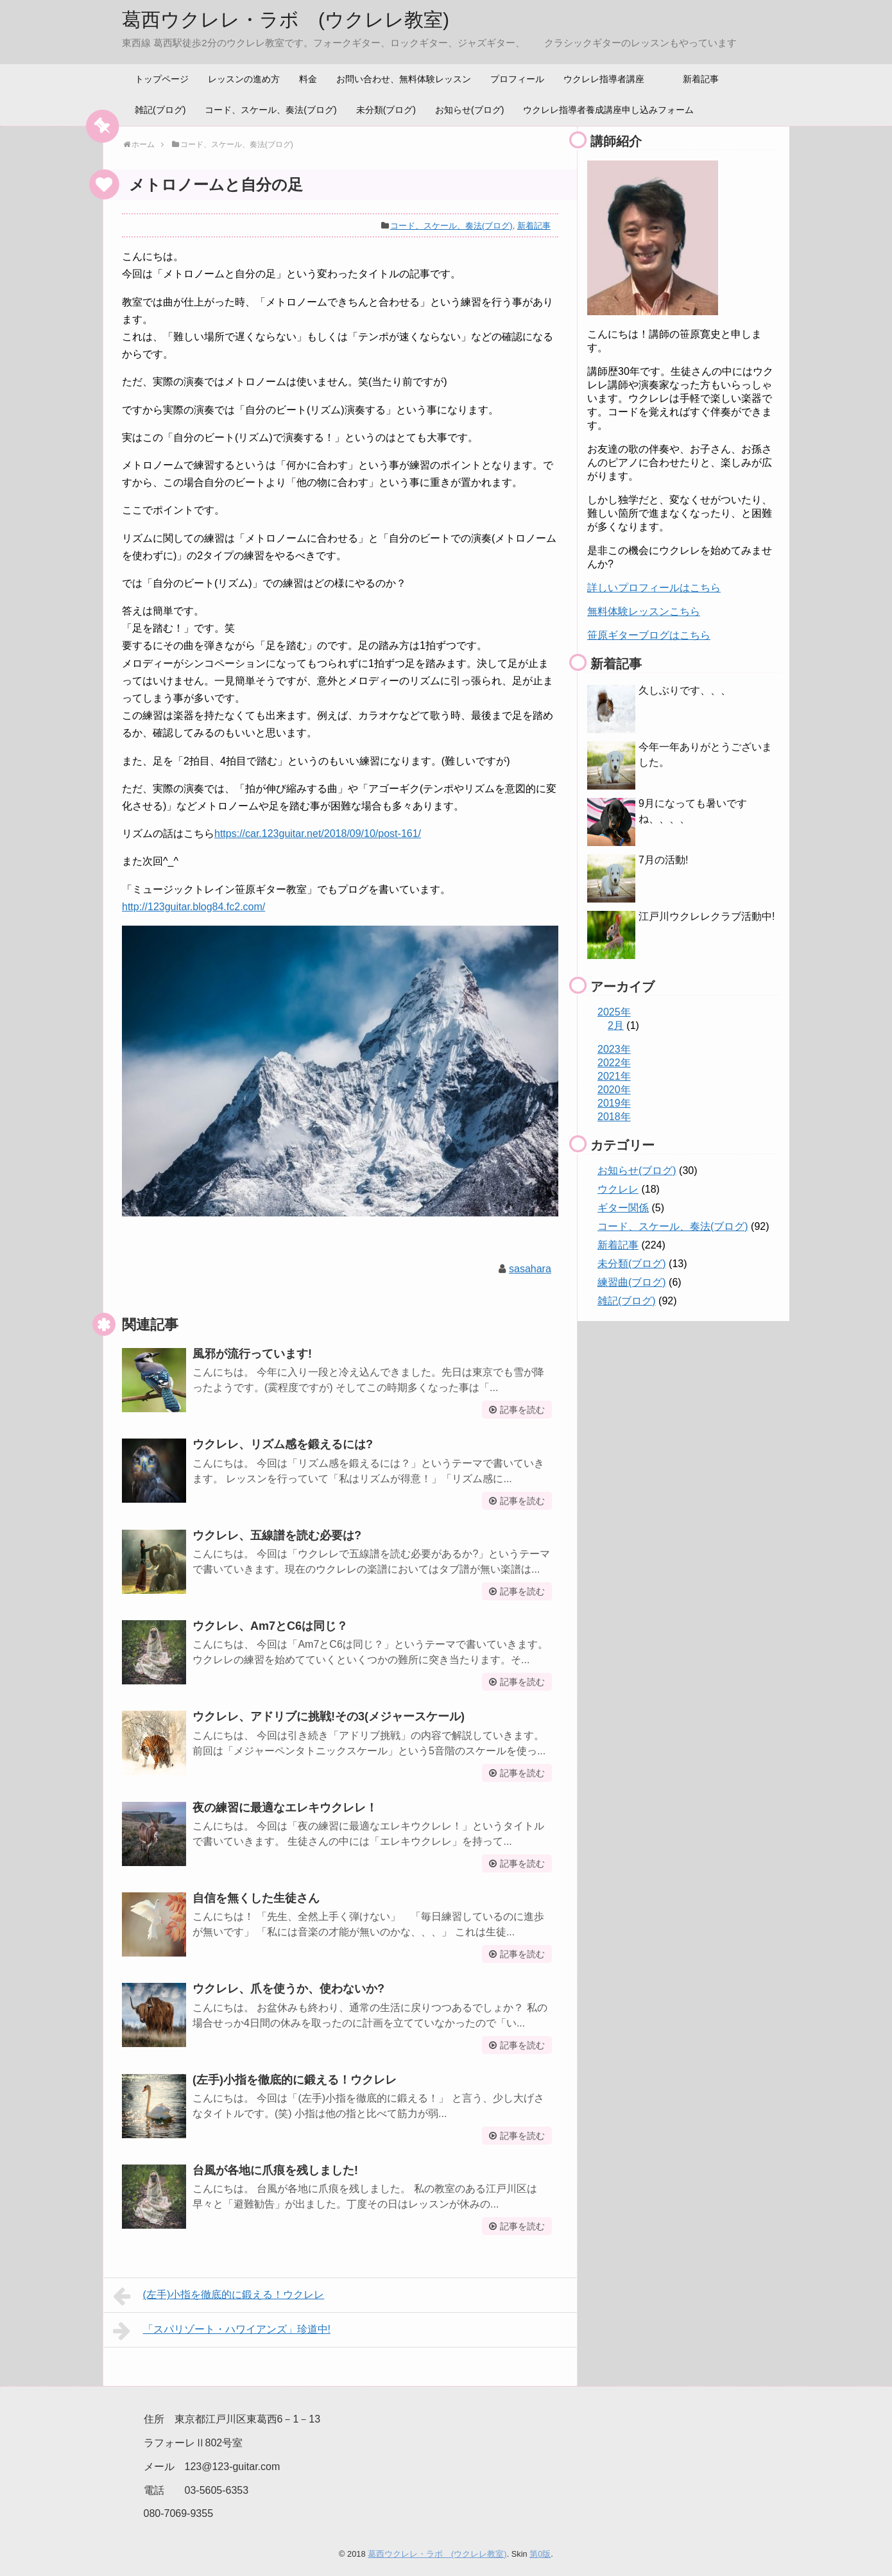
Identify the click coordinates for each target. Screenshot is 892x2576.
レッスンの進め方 (244, 79)
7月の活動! (663, 859)
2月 (616, 1025)
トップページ (162, 79)
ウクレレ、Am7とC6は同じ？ (270, 1626)
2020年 (614, 1089)
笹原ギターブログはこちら (648, 635)
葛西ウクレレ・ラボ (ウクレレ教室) (285, 19)
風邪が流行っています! (252, 1353)
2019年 (614, 1103)
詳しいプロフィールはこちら (654, 587)
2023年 (614, 1049)
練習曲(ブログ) (631, 1282)
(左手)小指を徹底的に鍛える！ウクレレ (295, 2079)
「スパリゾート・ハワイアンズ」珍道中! (221, 2331)
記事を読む (522, 1410)
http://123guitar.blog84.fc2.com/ (193, 906)
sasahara (530, 1268)
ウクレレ (618, 1189)
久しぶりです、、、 (685, 690)
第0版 (540, 2554)
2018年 (614, 1116)
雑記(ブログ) (160, 110)
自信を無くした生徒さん (256, 1898)
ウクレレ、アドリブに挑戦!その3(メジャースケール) (329, 1716)
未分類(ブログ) (386, 110)
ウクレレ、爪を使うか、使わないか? (288, 1988)
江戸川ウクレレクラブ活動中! (707, 916)
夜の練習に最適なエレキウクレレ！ (285, 1807)
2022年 (614, 1062)
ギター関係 (623, 1207)
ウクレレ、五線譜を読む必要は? (277, 1535)
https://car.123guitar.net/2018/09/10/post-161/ (317, 833)
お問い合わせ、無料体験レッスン (403, 79)
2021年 (614, 1076)
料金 (308, 79)
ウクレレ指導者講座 (603, 79)
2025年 (614, 1012)
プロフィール (517, 79)
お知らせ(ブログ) (469, 110)
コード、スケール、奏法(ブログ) (270, 110)
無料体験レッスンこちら (643, 611)
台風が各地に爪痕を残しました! (275, 2170)
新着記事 (701, 79)
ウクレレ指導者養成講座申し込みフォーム (608, 110)
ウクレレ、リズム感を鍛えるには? (283, 1444)
